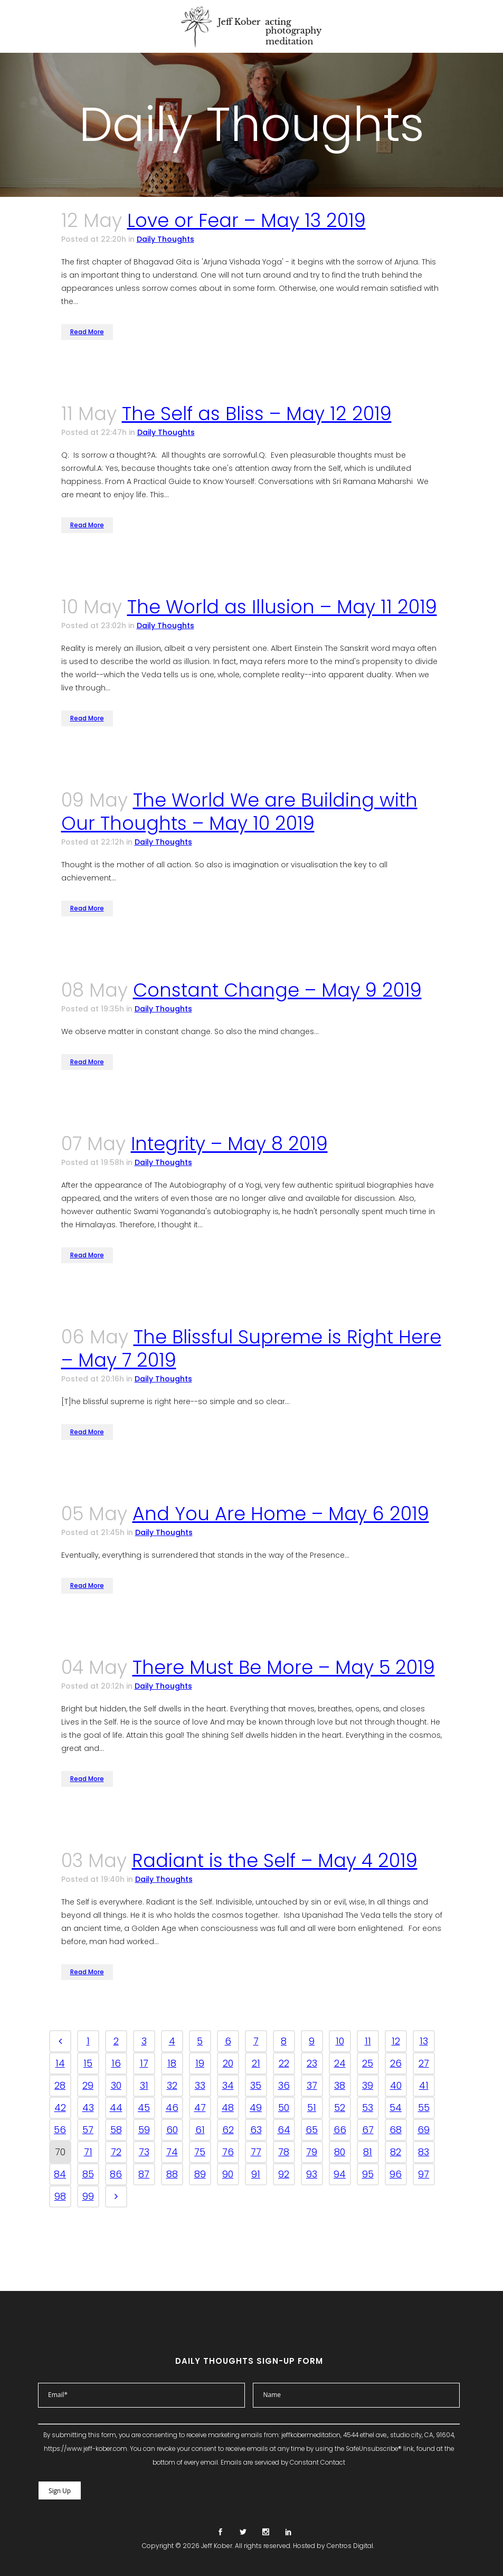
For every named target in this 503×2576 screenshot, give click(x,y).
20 (228, 2063)
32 (172, 2085)
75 (199, 2151)
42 (60, 2107)
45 (144, 2107)
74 (172, 2151)
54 (396, 2107)
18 (171, 2063)
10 (340, 2041)
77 (256, 2151)
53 (367, 2107)
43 (88, 2107)
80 (339, 2151)
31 (144, 2085)
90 (227, 2174)
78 (283, 2151)
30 (116, 2085)
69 (423, 2129)
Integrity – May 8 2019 (229, 1144)
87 (143, 2174)
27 (424, 2063)
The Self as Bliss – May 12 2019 (257, 414)
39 (367, 2085)
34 (228, 2085)
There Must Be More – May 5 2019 (283, 1667)
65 (312, 2129)
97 (423, 2174)
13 (424, 2041)
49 (256, 2107)
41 (424, 2085)
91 (255, 2174)
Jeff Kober (216, 2545)
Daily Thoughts (165, 239)
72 (116, 2151)
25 (367, 2063)
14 (60, 2063)
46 (172, 2107)
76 (228, 2151)
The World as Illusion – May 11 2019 (282, 607)
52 (339, 2107)
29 (87, 2085)
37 (312, 2085)
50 (283, 2107)
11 (368, 2041)
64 (284, 2129)
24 (340, 2063)
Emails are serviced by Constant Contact (283, 2462)
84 (60, 2174)
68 (396, 2129)
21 (256, 2063)
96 (396, 2174)
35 (255, 2085)
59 (144, 2129)
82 (395, 2151)
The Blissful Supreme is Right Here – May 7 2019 (251, 1348)
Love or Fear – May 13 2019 (246, 220)
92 (283, 2174)
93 (311, 2174)
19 (199, 2063)
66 (340, 2129)
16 (116, 2063)
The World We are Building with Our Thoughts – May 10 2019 (239, 811)
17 (144, 2063)
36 (284, 2085)
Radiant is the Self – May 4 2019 (274, 1860)
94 (340, 2174)
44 (116, 2107)
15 (87, 2063)
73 (144, 2151)
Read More (87, 331)
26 (396, 2063)
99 (88, 2196)
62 (228, 2129)
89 (200, 2174)
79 (311, 2151)
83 (423, 2151)
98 (60, 2196)
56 (60, 2129)
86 (116, 2174)
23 (312, 2063)
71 (88, 2151)
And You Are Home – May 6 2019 (280, 1514)
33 (200, 2085)
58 (116, 2129)
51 (311, 2107)
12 (396, 2041)
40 (396, 2085)
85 (88, 2174)
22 (284, 2063)
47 (200, 2107)
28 (59, 2085)
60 (172, 2129)
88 (172, 2174)
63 (256, 2129)
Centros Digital (350, 2545)
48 (228, 2107)
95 (368, 2174)
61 (200, 2129)
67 (368, 2129)
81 (367, 2151)
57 (87, 2129)
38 (339, 2085)
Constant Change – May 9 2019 (277, 990)
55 (424, 2107)
